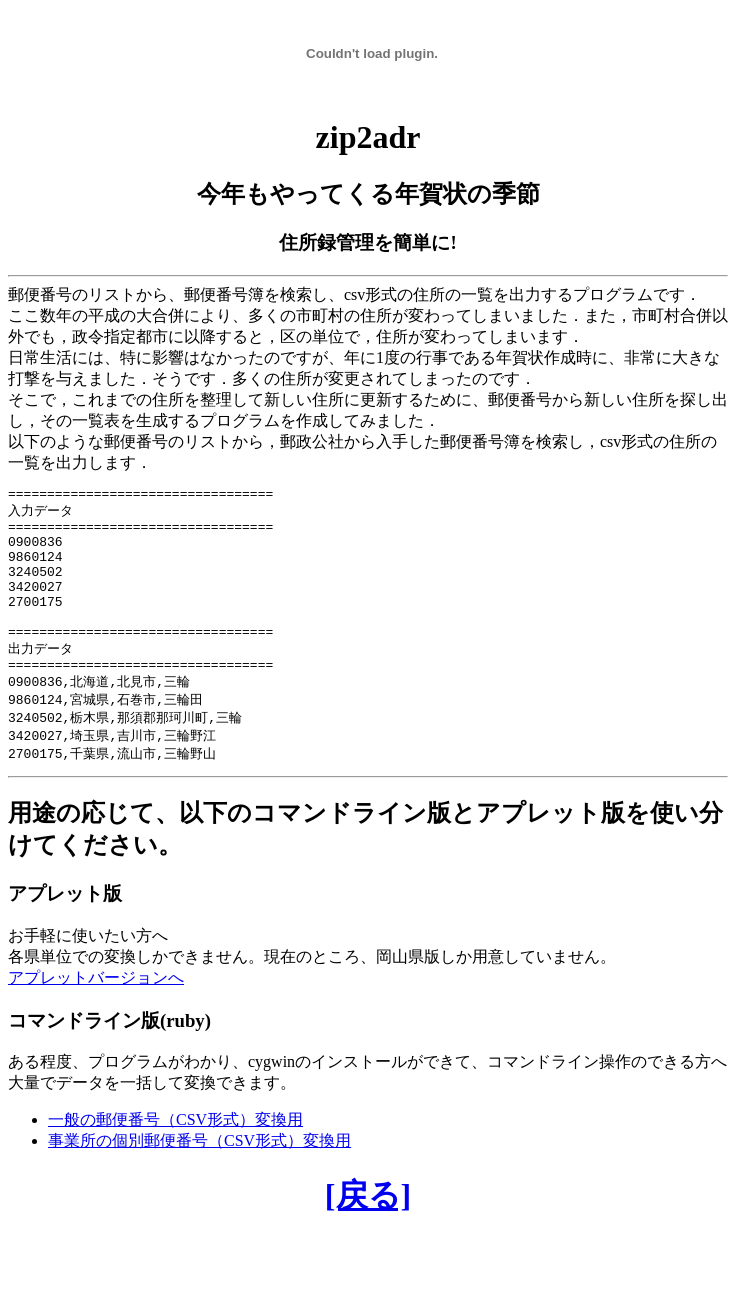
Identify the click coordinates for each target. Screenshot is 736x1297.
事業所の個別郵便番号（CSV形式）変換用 (199, 1177)
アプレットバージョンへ (96, 1014)
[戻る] (368, 1232)
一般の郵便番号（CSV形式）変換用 (175, 1156)
